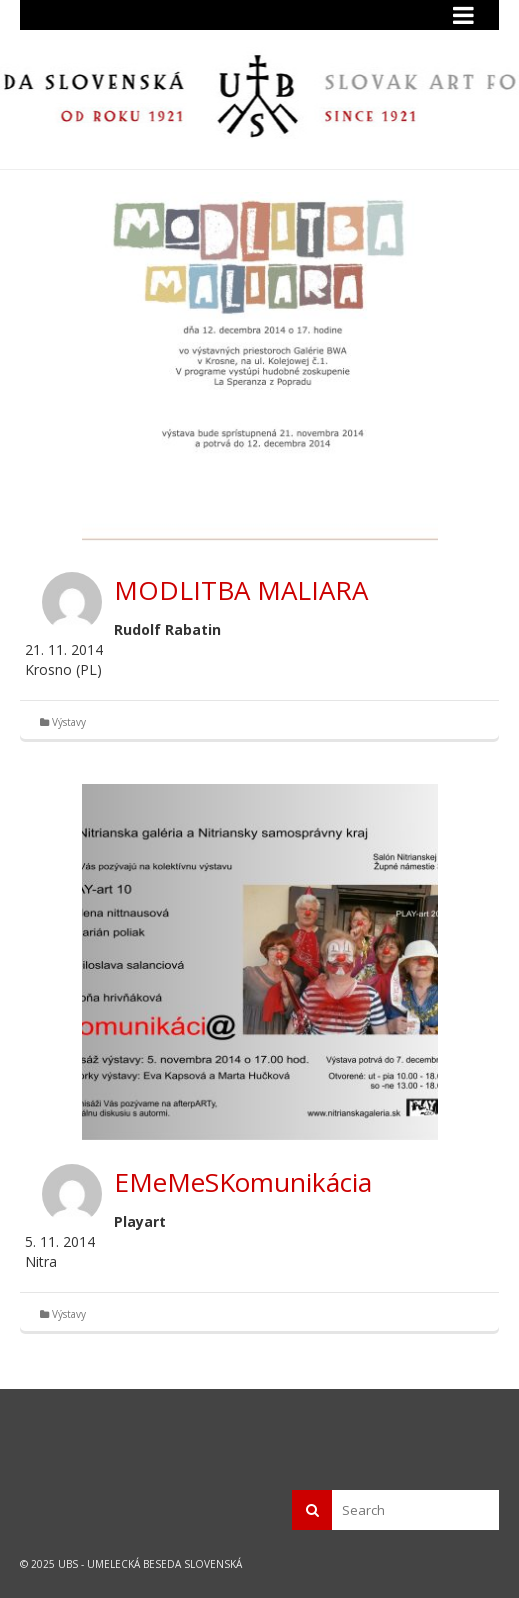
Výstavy (69, 722)
